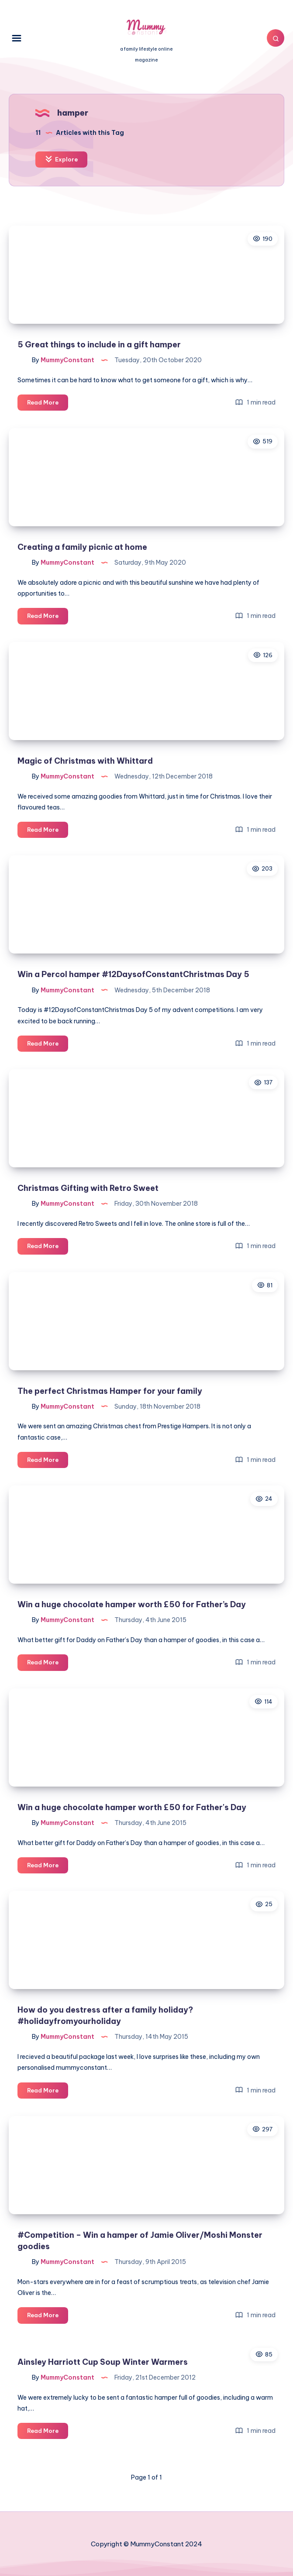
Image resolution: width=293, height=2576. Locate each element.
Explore (61, 159)
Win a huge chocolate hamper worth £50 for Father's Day (131, 1807)
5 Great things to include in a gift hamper (99, 345)
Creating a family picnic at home (82, 547)
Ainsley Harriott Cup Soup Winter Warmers (102, 2362)
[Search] (275, 38)
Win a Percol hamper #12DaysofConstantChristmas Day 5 (133, 974)
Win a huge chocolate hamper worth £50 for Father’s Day (131, 1604)
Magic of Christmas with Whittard (85, 761)
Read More (47, 404)
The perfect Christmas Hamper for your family (109, 1391)
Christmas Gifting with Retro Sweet (88, 1188)
